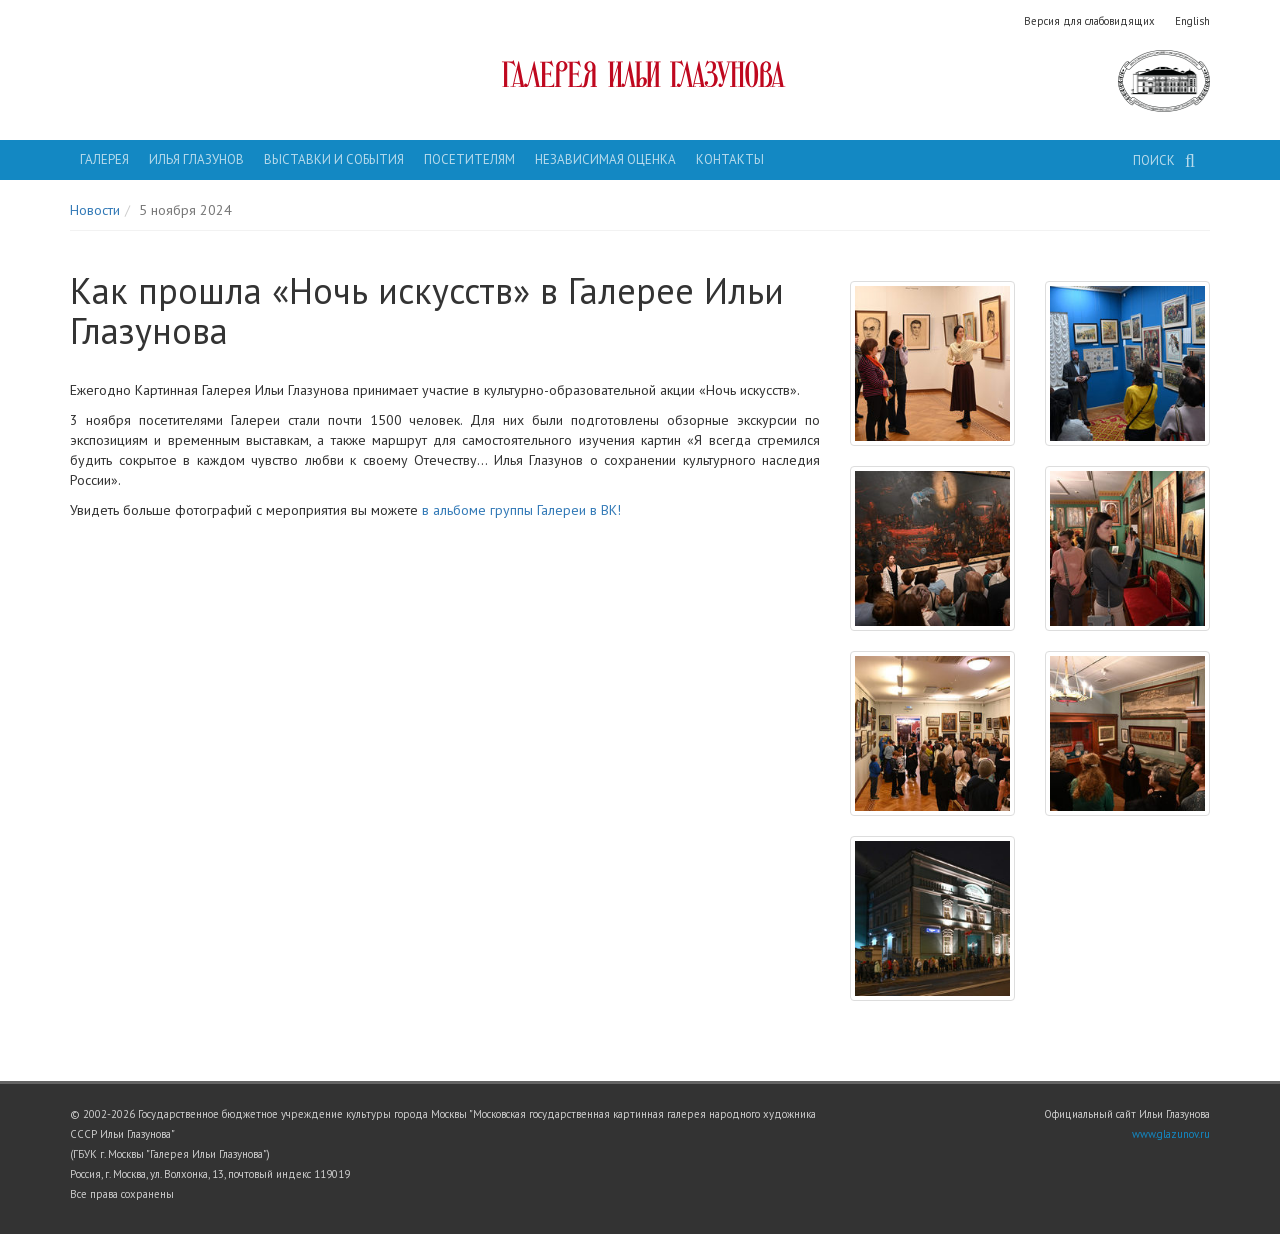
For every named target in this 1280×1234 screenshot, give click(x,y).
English (1192, 21)
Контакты (730, 159)
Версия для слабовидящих (1089, 21)
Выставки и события (334, 159)
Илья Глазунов (196, 159)
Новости (95, 210)
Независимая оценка (605, 159)
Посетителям (469, 159)
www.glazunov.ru (1171, 1134)
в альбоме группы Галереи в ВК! (521, 510)
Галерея (104, 159)
